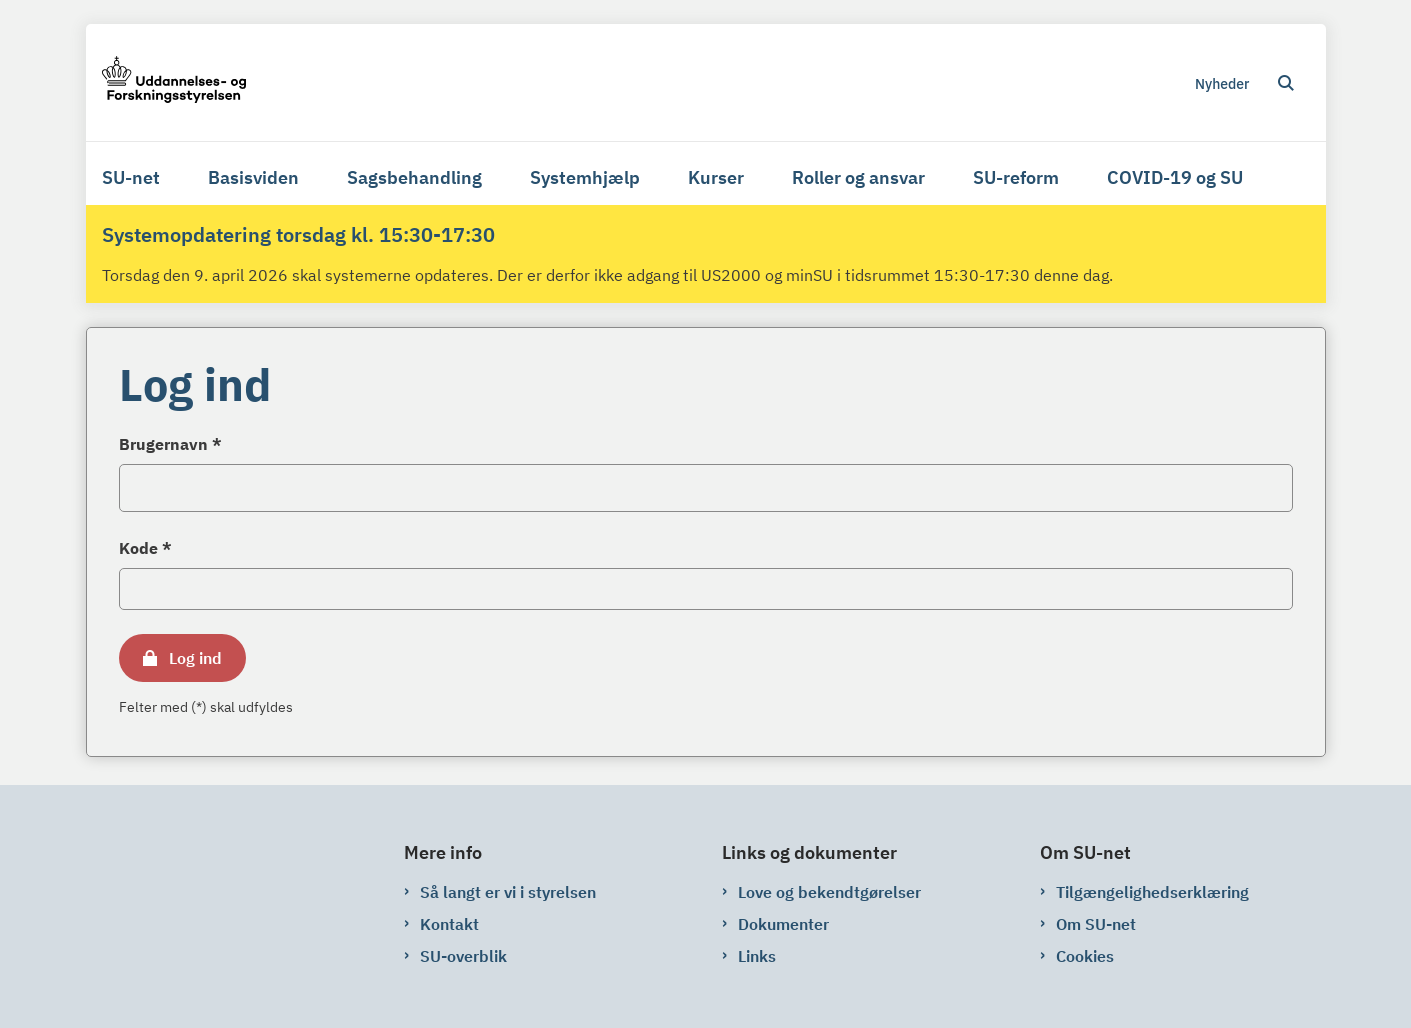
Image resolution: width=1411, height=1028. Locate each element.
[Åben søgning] (1286, 83)
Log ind (195, 658)
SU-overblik (463, 956)
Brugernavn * (170, 444)
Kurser (716, 177)
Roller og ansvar (858, 177)
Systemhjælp (585, 177)
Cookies (1085, 956)
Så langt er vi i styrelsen (508, 892)
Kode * (145, 548)
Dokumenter (783, 924)
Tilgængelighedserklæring (1152, 892)
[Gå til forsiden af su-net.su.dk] (174, 82)
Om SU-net (1096, 924)
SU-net (131, 177)
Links (757, 956)
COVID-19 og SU (1175, 177)
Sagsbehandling (414, 177)
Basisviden (253, 177)
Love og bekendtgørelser (829, 892)
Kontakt (449, 924)
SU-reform (1016, 177)
